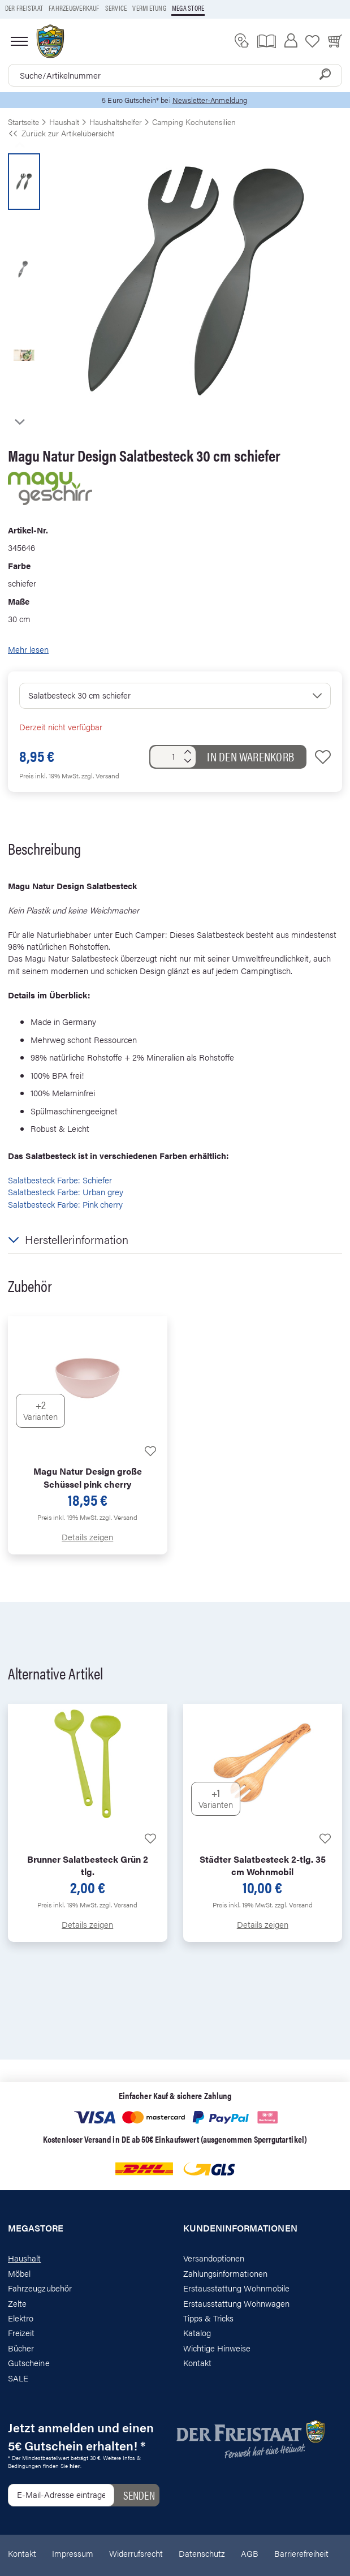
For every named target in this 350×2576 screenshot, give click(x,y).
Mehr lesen (28, 649)
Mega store (188, 8)
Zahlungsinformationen (225, 2273)
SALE (18, 2378)
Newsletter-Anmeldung (209, 99)
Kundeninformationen (240, 2228)
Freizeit (21, 2332)
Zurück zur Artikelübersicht (61, 133)
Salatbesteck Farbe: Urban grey (65, 1191)
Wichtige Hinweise (217, 2348)
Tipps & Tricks (208, 2318)
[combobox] (175, 75)
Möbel (19, 2273)
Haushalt (24, 2258)
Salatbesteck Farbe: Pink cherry (65, 1204)
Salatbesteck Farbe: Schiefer (60, 1180)
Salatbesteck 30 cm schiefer (79, 695)
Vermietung (149, 8)
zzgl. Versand (100, 775)
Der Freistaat (24, 8)
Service (116, 8)
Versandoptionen (214, 2258)
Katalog (197, 2332)
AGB (249, 2553)
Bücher (21, 2348)
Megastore (36, 2228)
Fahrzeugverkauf (74, 8)
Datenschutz (202, 2553)
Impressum (72, 2553)
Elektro (20, 2318)
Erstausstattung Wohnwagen (236, 2303)
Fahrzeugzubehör (40, 2288)
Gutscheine (29, 2362)
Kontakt (197, 2362)
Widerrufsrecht (136, 2553)
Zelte (17, 2303)
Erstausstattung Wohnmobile (236, 2288)
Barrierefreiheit (301, 2553)
